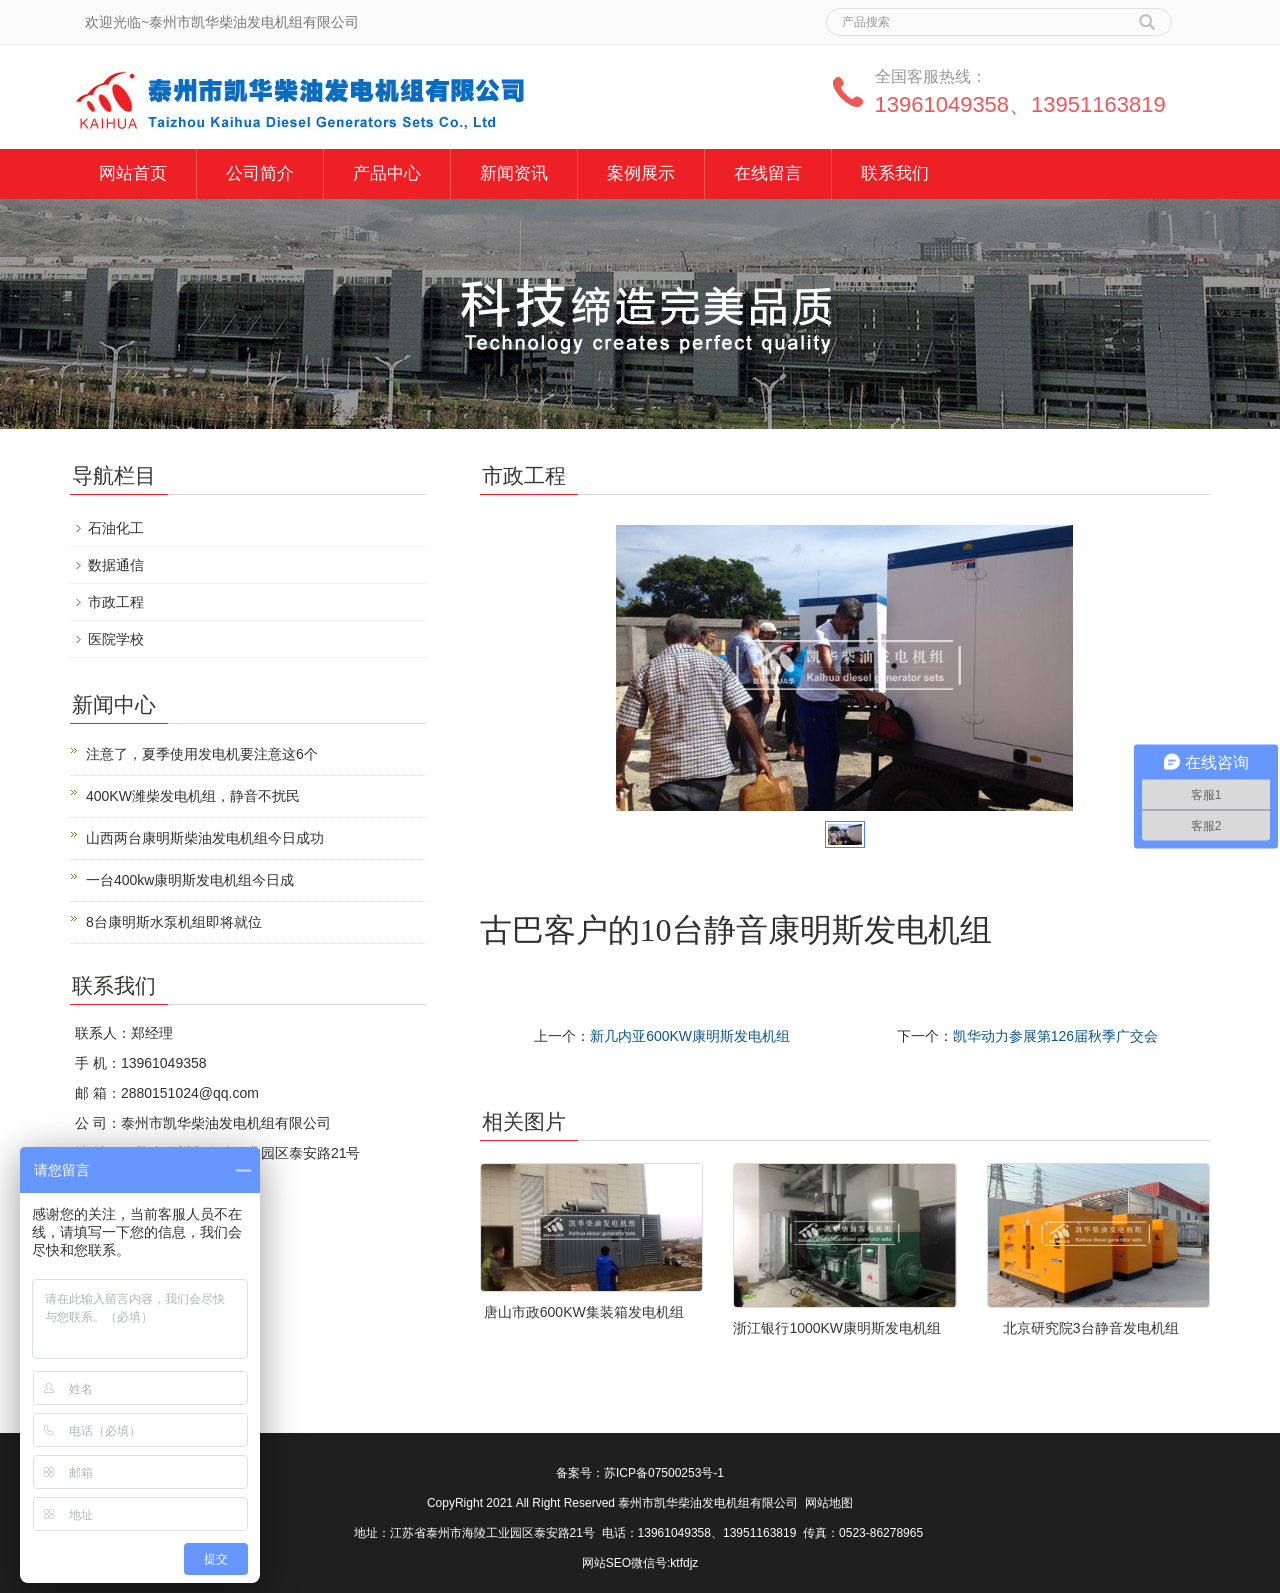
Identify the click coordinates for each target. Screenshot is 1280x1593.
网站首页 (133, 173)
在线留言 (768, 173)
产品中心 (387, 173)
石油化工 (116, 528)
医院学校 (116, 639)
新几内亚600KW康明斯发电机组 (690, 1036)
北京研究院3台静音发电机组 (1091, 1328)
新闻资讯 (514, 173)
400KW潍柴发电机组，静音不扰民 (193, 796)
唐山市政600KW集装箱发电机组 (584, 1312)
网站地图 (829, 1503)
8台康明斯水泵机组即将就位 (174, 922)
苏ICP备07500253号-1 (664, 1473)
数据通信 (116, 565)
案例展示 (641, 173)
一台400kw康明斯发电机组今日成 (190, 880)
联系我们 (895, 173)
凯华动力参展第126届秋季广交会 (1055, 1036)
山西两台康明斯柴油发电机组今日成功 (205, 838)
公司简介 (260, 173)
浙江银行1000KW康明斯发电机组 (837, 1328)
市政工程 (116, 602)
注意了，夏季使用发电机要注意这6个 (202, 754)
